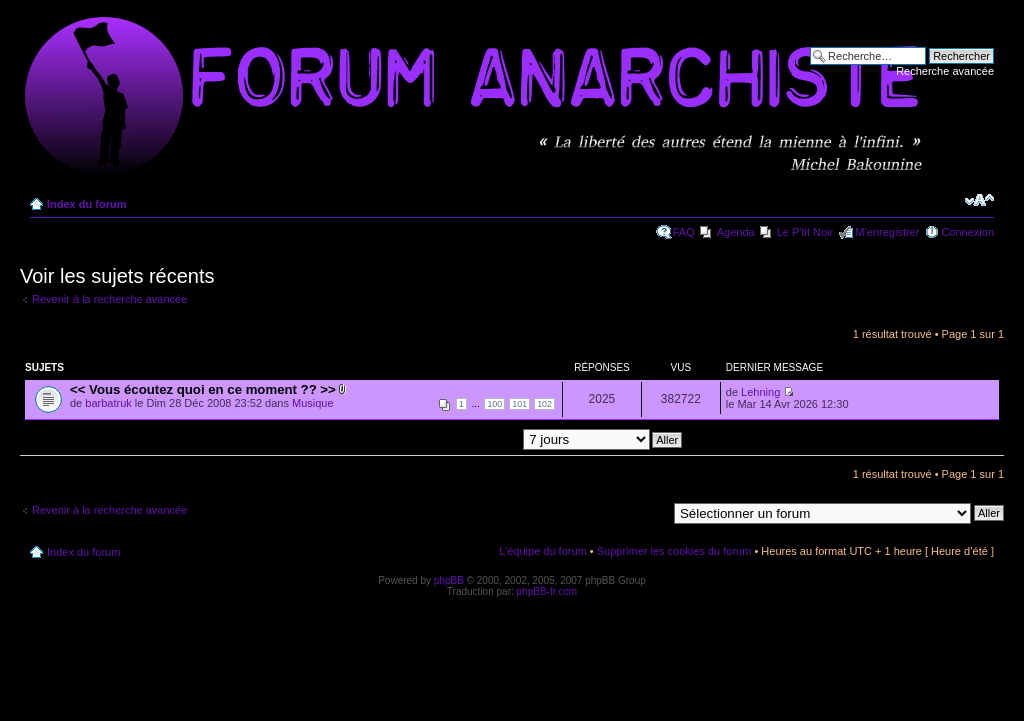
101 (519, 404)
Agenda (736, 232)
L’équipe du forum (542, 551)
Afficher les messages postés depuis (496, 439)
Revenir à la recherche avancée (109, 299)
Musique (313, 403)
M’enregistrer (887, 232)
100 (494, 404)
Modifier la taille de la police (979, 200)
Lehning (760, 392)
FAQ (684, 232)
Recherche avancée (945, 71)
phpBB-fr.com (547, 591)
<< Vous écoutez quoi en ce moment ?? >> (203, 389)
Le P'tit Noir (805, 232)
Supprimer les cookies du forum (674, 551)
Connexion (967, 232)
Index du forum (86, 204)
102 (544, 404)
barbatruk (108, 403)
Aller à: (649, 512)
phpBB (449, 580)
